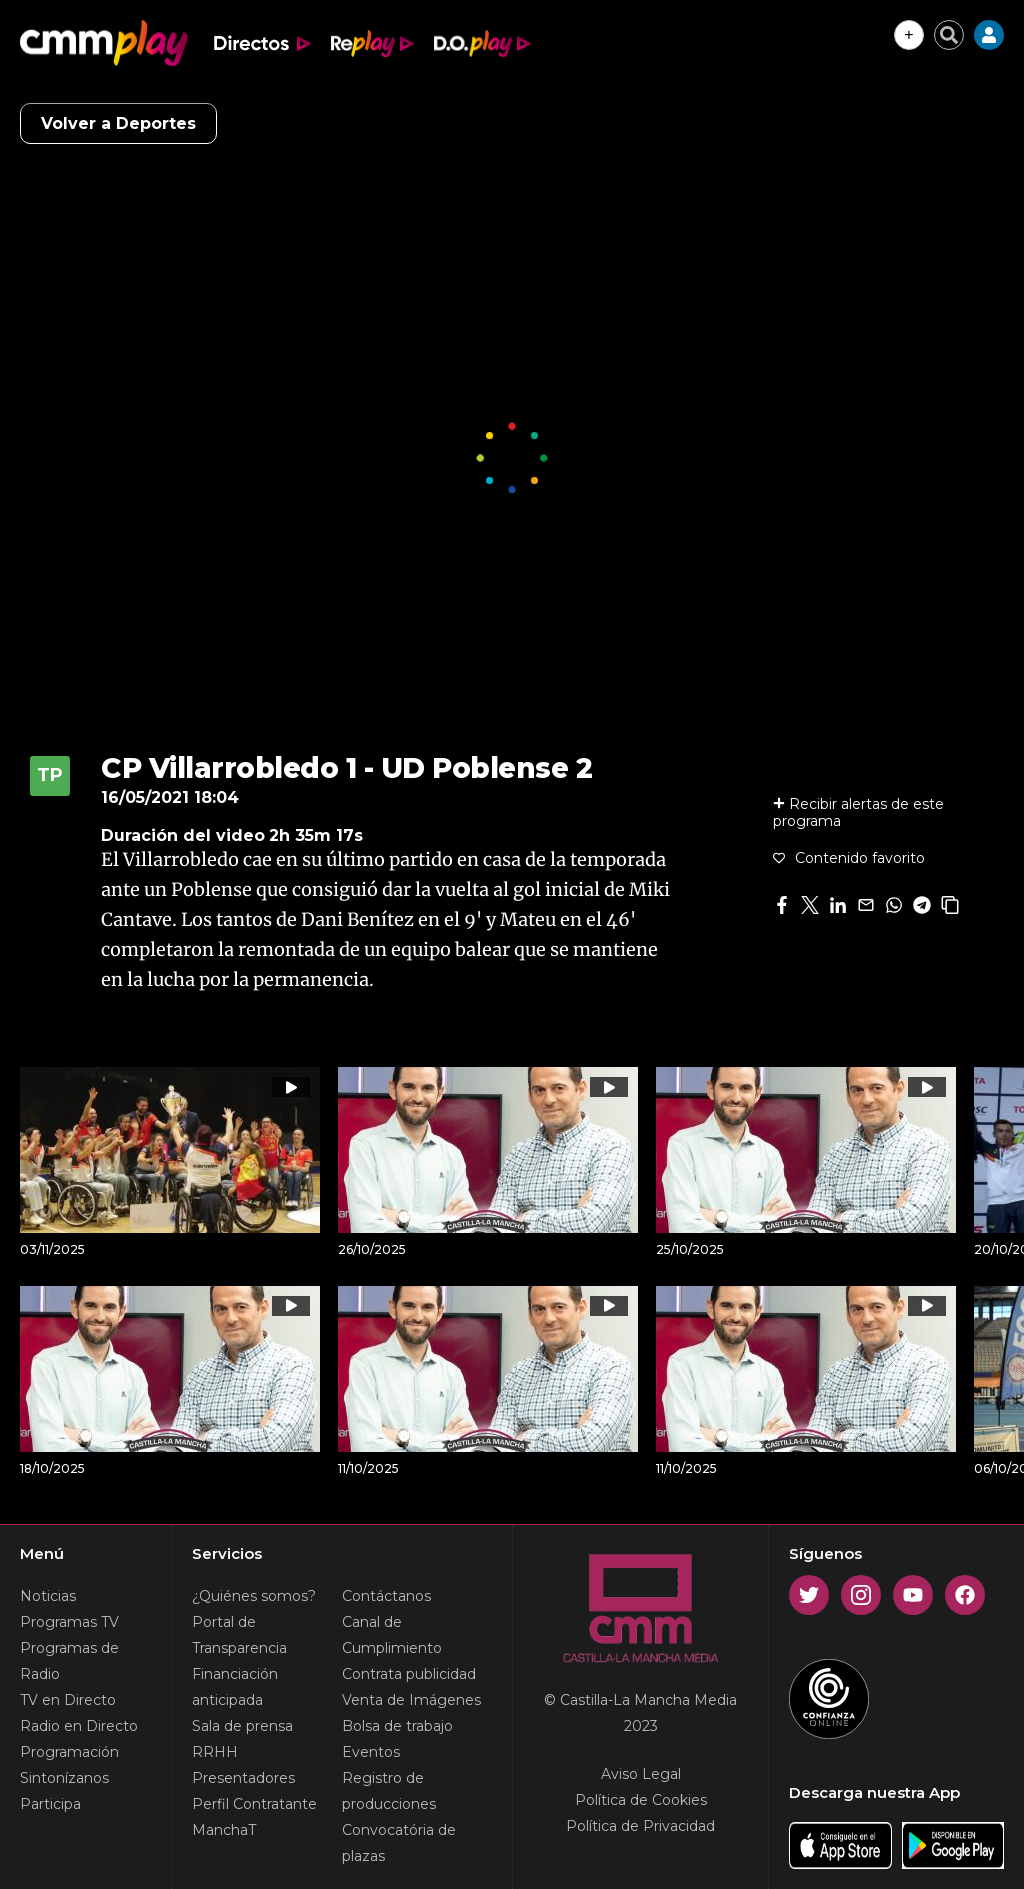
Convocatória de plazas (399, 1843)
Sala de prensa (242, 1726)
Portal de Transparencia (239, 1635)
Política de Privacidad (640, 1826)
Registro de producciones (389, 1791)
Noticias (48, 1596)
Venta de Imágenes (411, 1700)
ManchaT (224, 1830)
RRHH (215, 1752)
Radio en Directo (79, 1726)
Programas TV (69, 1622)
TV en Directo (68, 1700)
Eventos (371, 1752)
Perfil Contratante (254, 1804)
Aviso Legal (641, 1774)
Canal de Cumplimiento (392, 1635)
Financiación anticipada (235, 1687)
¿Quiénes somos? (254, 1596)
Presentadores (243, 1778)
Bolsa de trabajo (397, 1726)
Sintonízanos (64, 1778)
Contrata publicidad (409, 1674)
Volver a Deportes (118, 123)
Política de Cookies (641, 1800)
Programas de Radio (69, 1661)
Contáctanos (386, 1596)
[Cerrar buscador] (949, 35)
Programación (69, 1752)
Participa (50, 1804)
